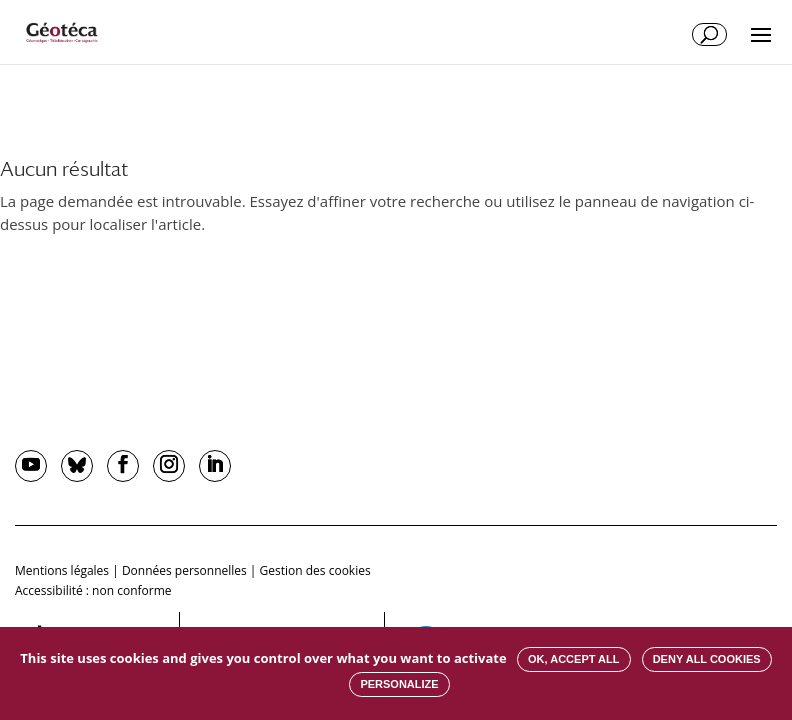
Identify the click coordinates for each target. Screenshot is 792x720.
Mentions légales (62, 570)
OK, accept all (573, 659)
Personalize (399, 684)
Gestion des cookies (315, 570)
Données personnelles (184, 570)
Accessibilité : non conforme (93, 590)
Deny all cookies (707, 659)
